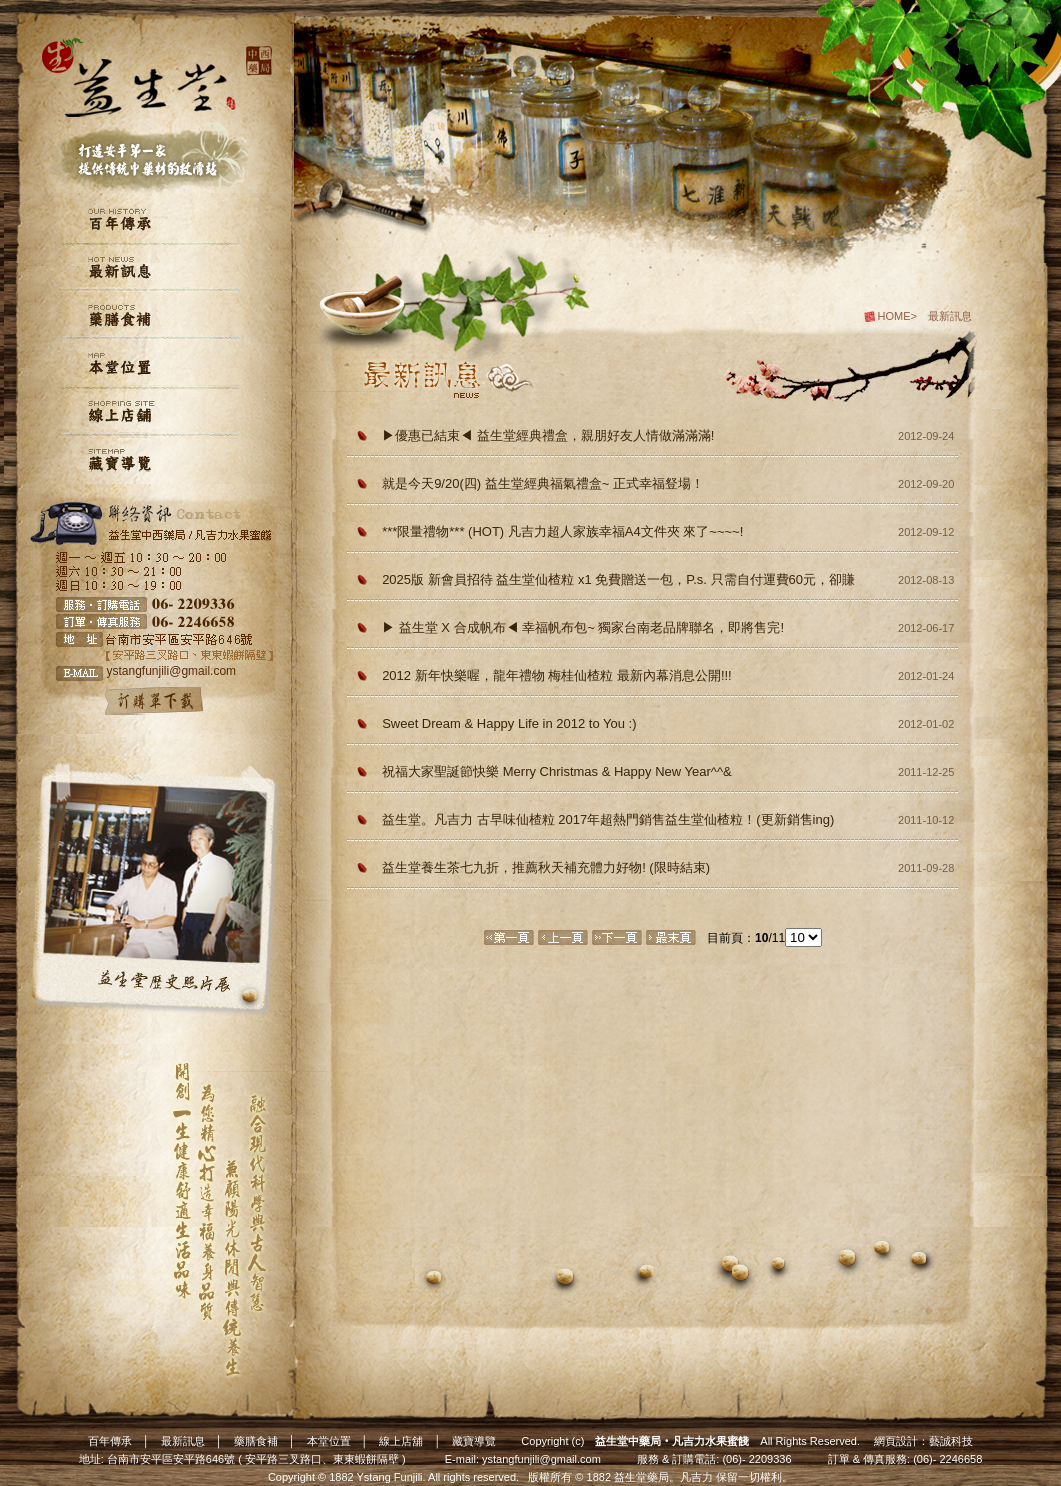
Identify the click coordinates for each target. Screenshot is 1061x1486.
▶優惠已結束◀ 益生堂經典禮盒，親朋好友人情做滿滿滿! (548, 435)
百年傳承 (110, 1441)
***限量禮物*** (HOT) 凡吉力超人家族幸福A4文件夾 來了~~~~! (562, 531)
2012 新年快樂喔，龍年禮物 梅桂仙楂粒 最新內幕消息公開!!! (557, 675)
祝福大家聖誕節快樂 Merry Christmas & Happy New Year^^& (557, 771)
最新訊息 (183, 1441)
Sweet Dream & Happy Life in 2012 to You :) (509, 723)
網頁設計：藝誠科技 (923, 1441)
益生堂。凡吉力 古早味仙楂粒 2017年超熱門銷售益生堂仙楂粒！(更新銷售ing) (608, 819)
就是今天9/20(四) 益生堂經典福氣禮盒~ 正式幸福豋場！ (543, 483)
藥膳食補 (256, 1441)
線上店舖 (401, 1441)
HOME (894, 316)
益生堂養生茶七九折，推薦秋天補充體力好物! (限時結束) (546, 867)
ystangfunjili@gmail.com (541, 1459)
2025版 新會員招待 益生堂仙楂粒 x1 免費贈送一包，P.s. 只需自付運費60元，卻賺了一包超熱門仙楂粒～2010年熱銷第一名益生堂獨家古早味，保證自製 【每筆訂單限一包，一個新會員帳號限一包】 (618, 583)
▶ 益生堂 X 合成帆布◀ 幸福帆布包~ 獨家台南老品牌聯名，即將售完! (583, 627)
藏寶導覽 (474, 1441)
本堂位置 (329, 1441)
